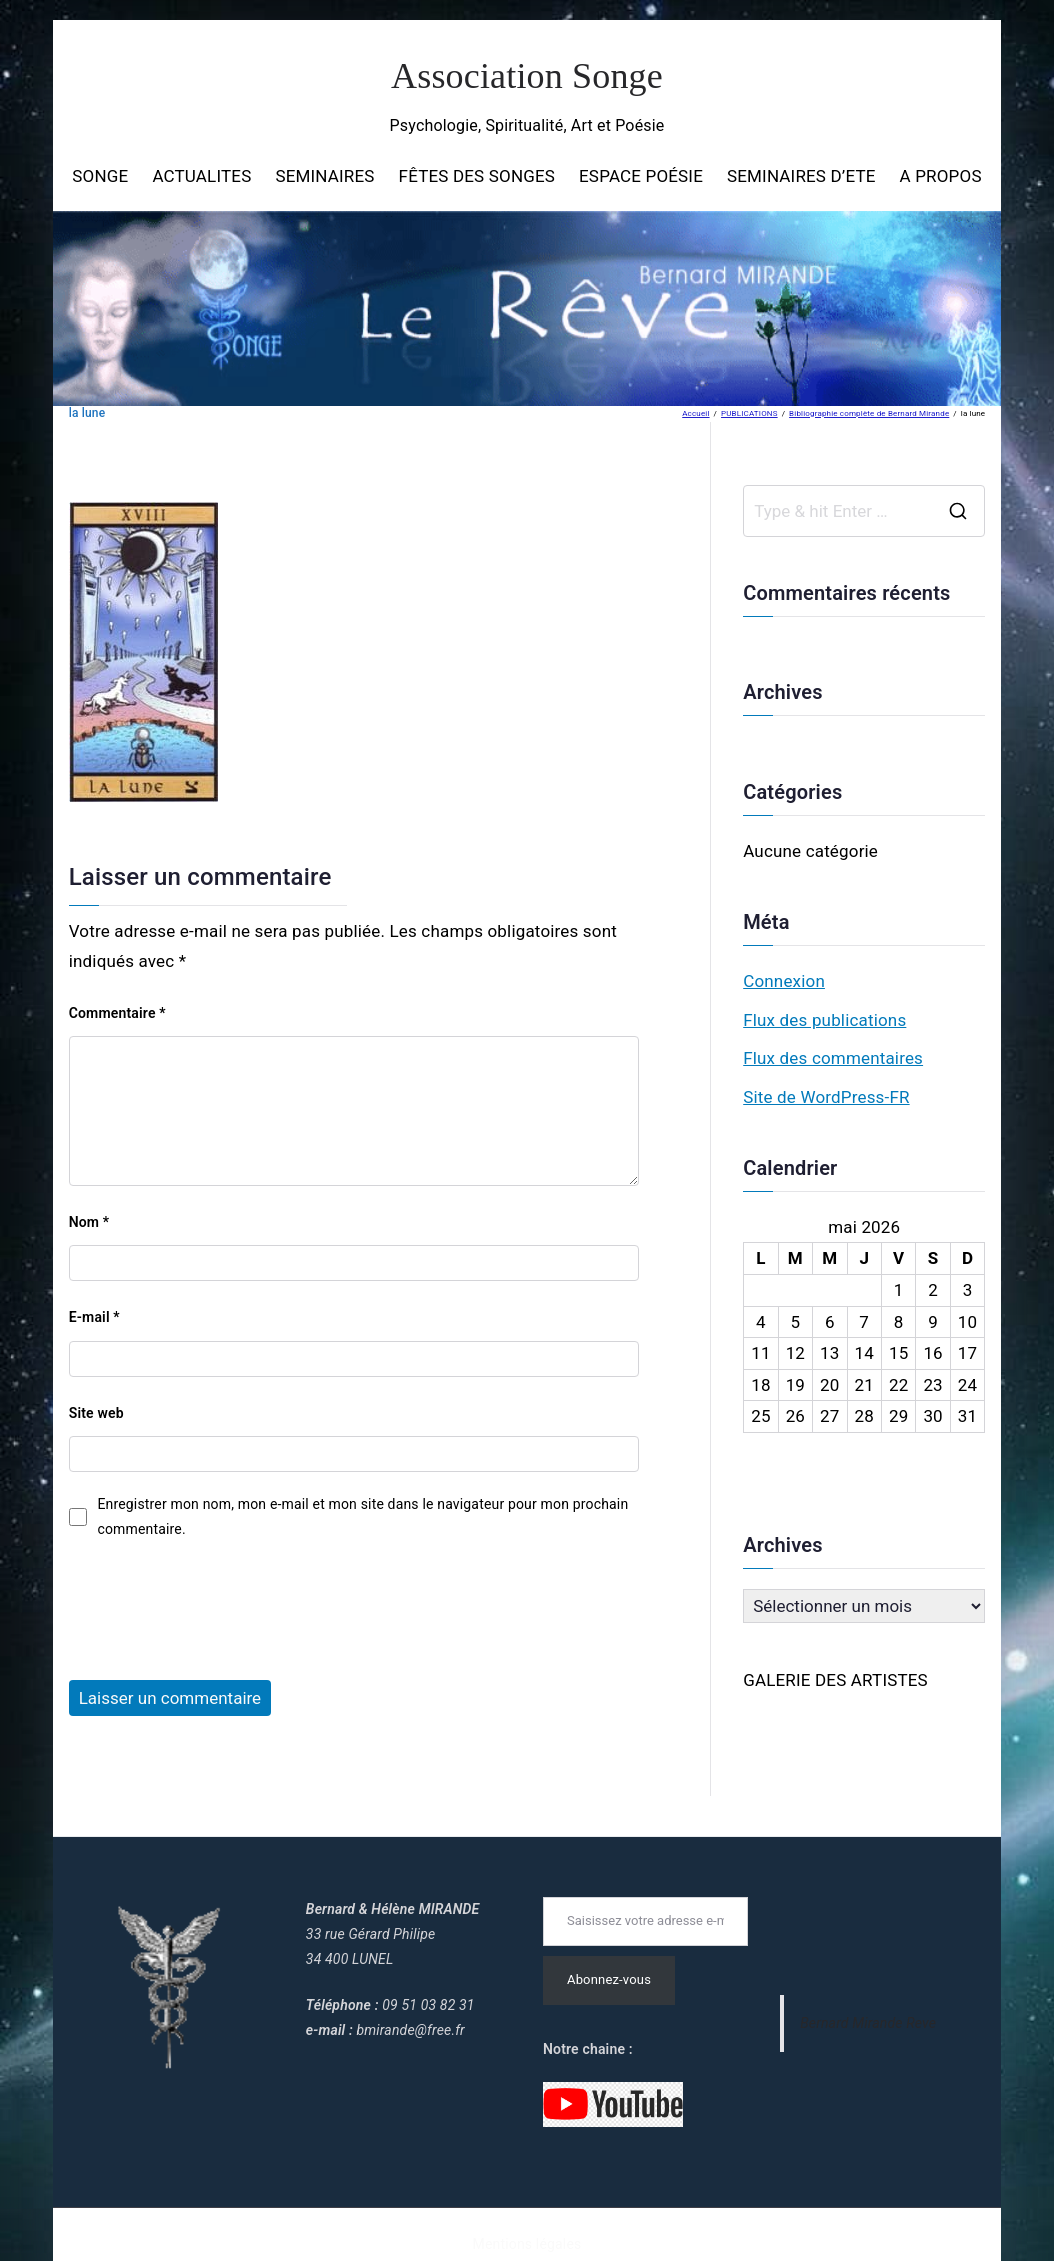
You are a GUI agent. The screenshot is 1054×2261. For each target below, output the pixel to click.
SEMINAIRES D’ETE (801, 176)
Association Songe (527, 76)
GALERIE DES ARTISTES (835, 1680)
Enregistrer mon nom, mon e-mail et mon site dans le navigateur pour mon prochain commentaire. (362, 1516)
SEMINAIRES (324, 176)
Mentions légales (527, 2244)
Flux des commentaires (833, 1058)
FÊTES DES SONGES (477, 176)
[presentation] (221, 1601)
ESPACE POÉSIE (641, 176)
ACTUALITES (201, 176)
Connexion (784, 981)
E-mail (94, 1317)
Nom (89, 1222)
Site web (96, 1413)
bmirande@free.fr (410, 2030)
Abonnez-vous (609, 1979)
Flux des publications (824, 1020)
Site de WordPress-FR (826, 1097)
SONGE (100, 176)
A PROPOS (941, 176)
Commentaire (117, 1013)
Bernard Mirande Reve (868, 2023)
